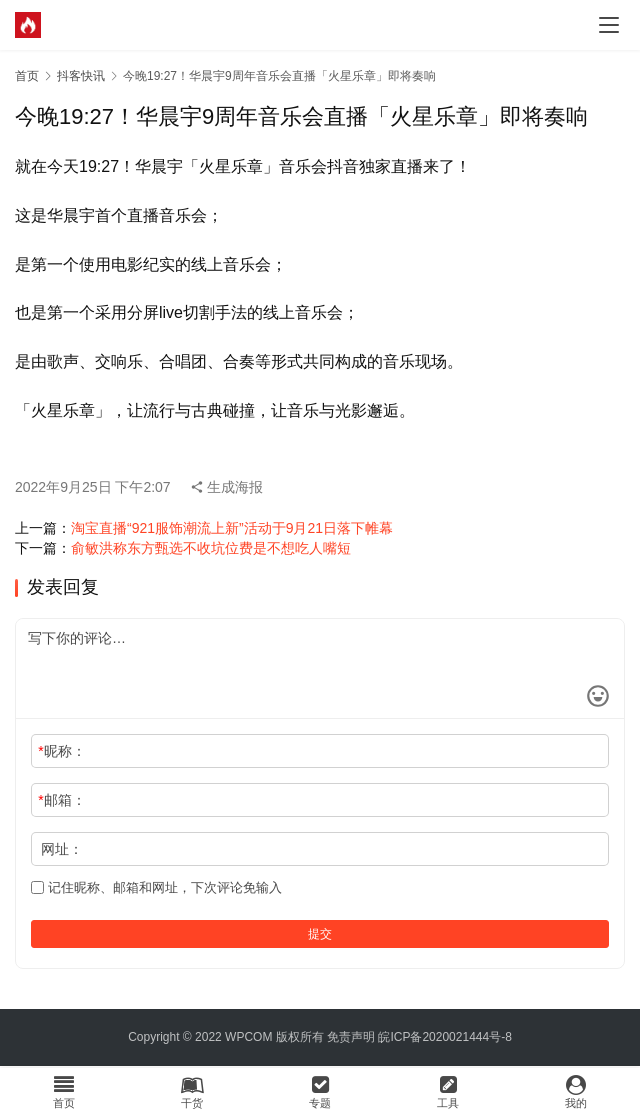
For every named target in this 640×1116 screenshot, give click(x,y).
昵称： (61, 751)
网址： (62, 849)
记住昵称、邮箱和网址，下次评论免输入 (156, 887)
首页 (27, 76)
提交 (320, 934)
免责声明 (351, 1037)
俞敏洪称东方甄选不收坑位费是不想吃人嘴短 (211, 548)
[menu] (609, 25)
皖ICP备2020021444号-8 (444, 1037)
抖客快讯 (81, 76)
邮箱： (61, 800)
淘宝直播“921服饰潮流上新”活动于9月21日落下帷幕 (232, 528)
